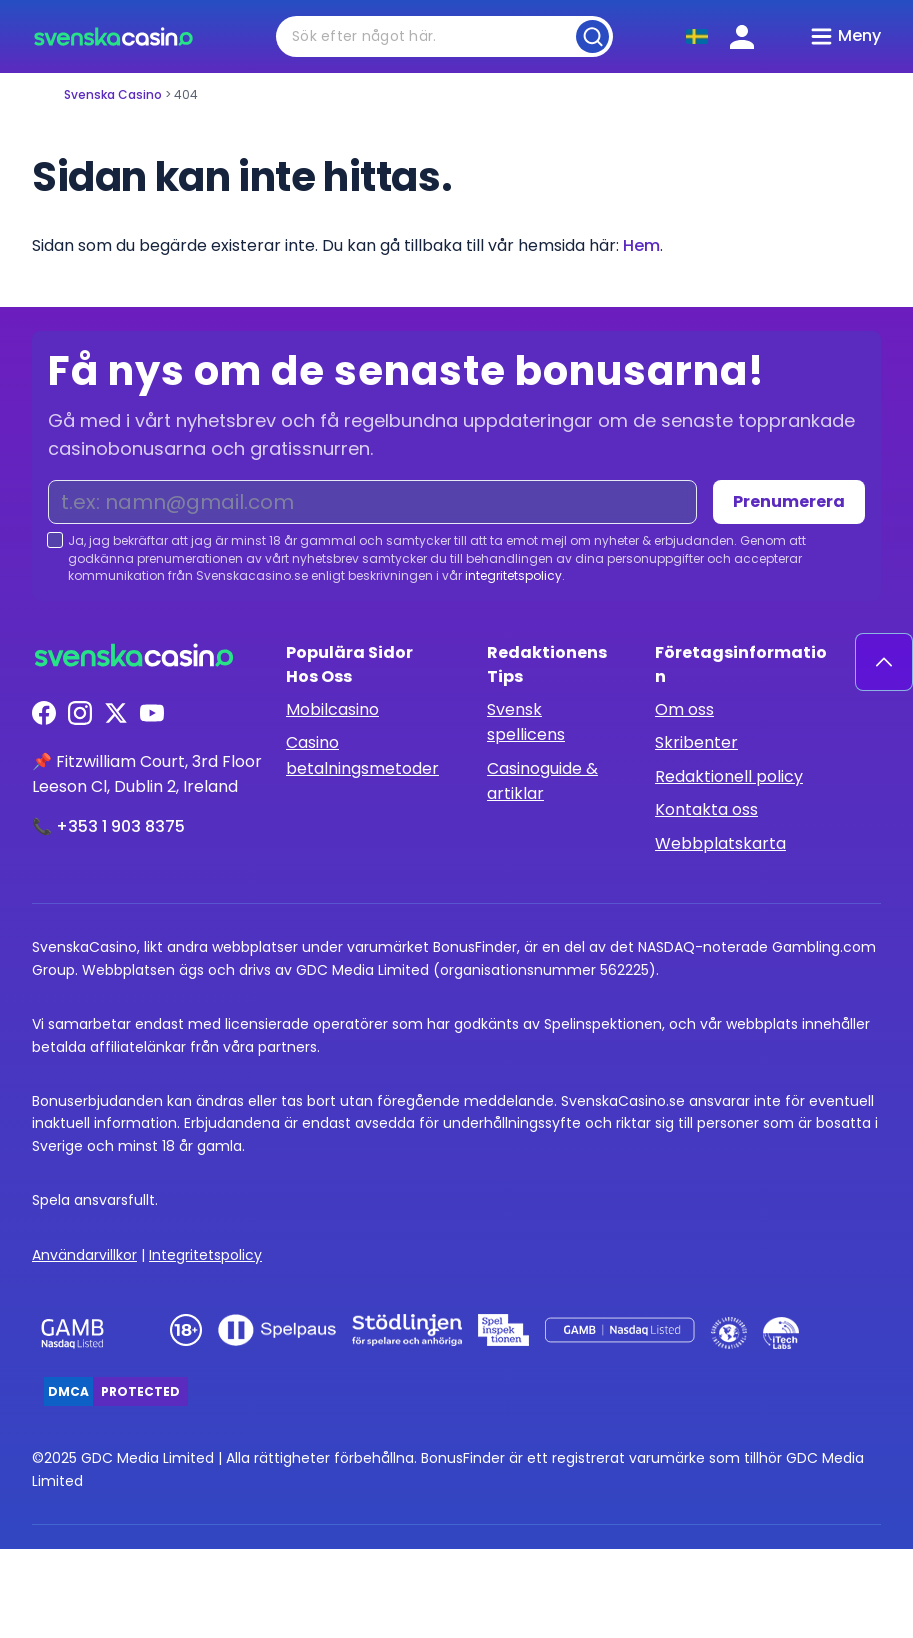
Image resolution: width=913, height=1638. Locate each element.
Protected (140, 1391)
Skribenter (696, 742)
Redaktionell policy (729, 776)
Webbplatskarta (720, 843)
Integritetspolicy (205, 1255)
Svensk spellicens (526, 722)
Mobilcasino (332, 709)
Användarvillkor (84, 1255)
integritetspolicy (513, 575)
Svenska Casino (113, 94)
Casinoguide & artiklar (542, 781)
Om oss (684, 709)
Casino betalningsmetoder (362, 755)
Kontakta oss (706, 809)
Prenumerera (789, 501)
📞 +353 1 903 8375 (108, 826)
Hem (641, 245)
